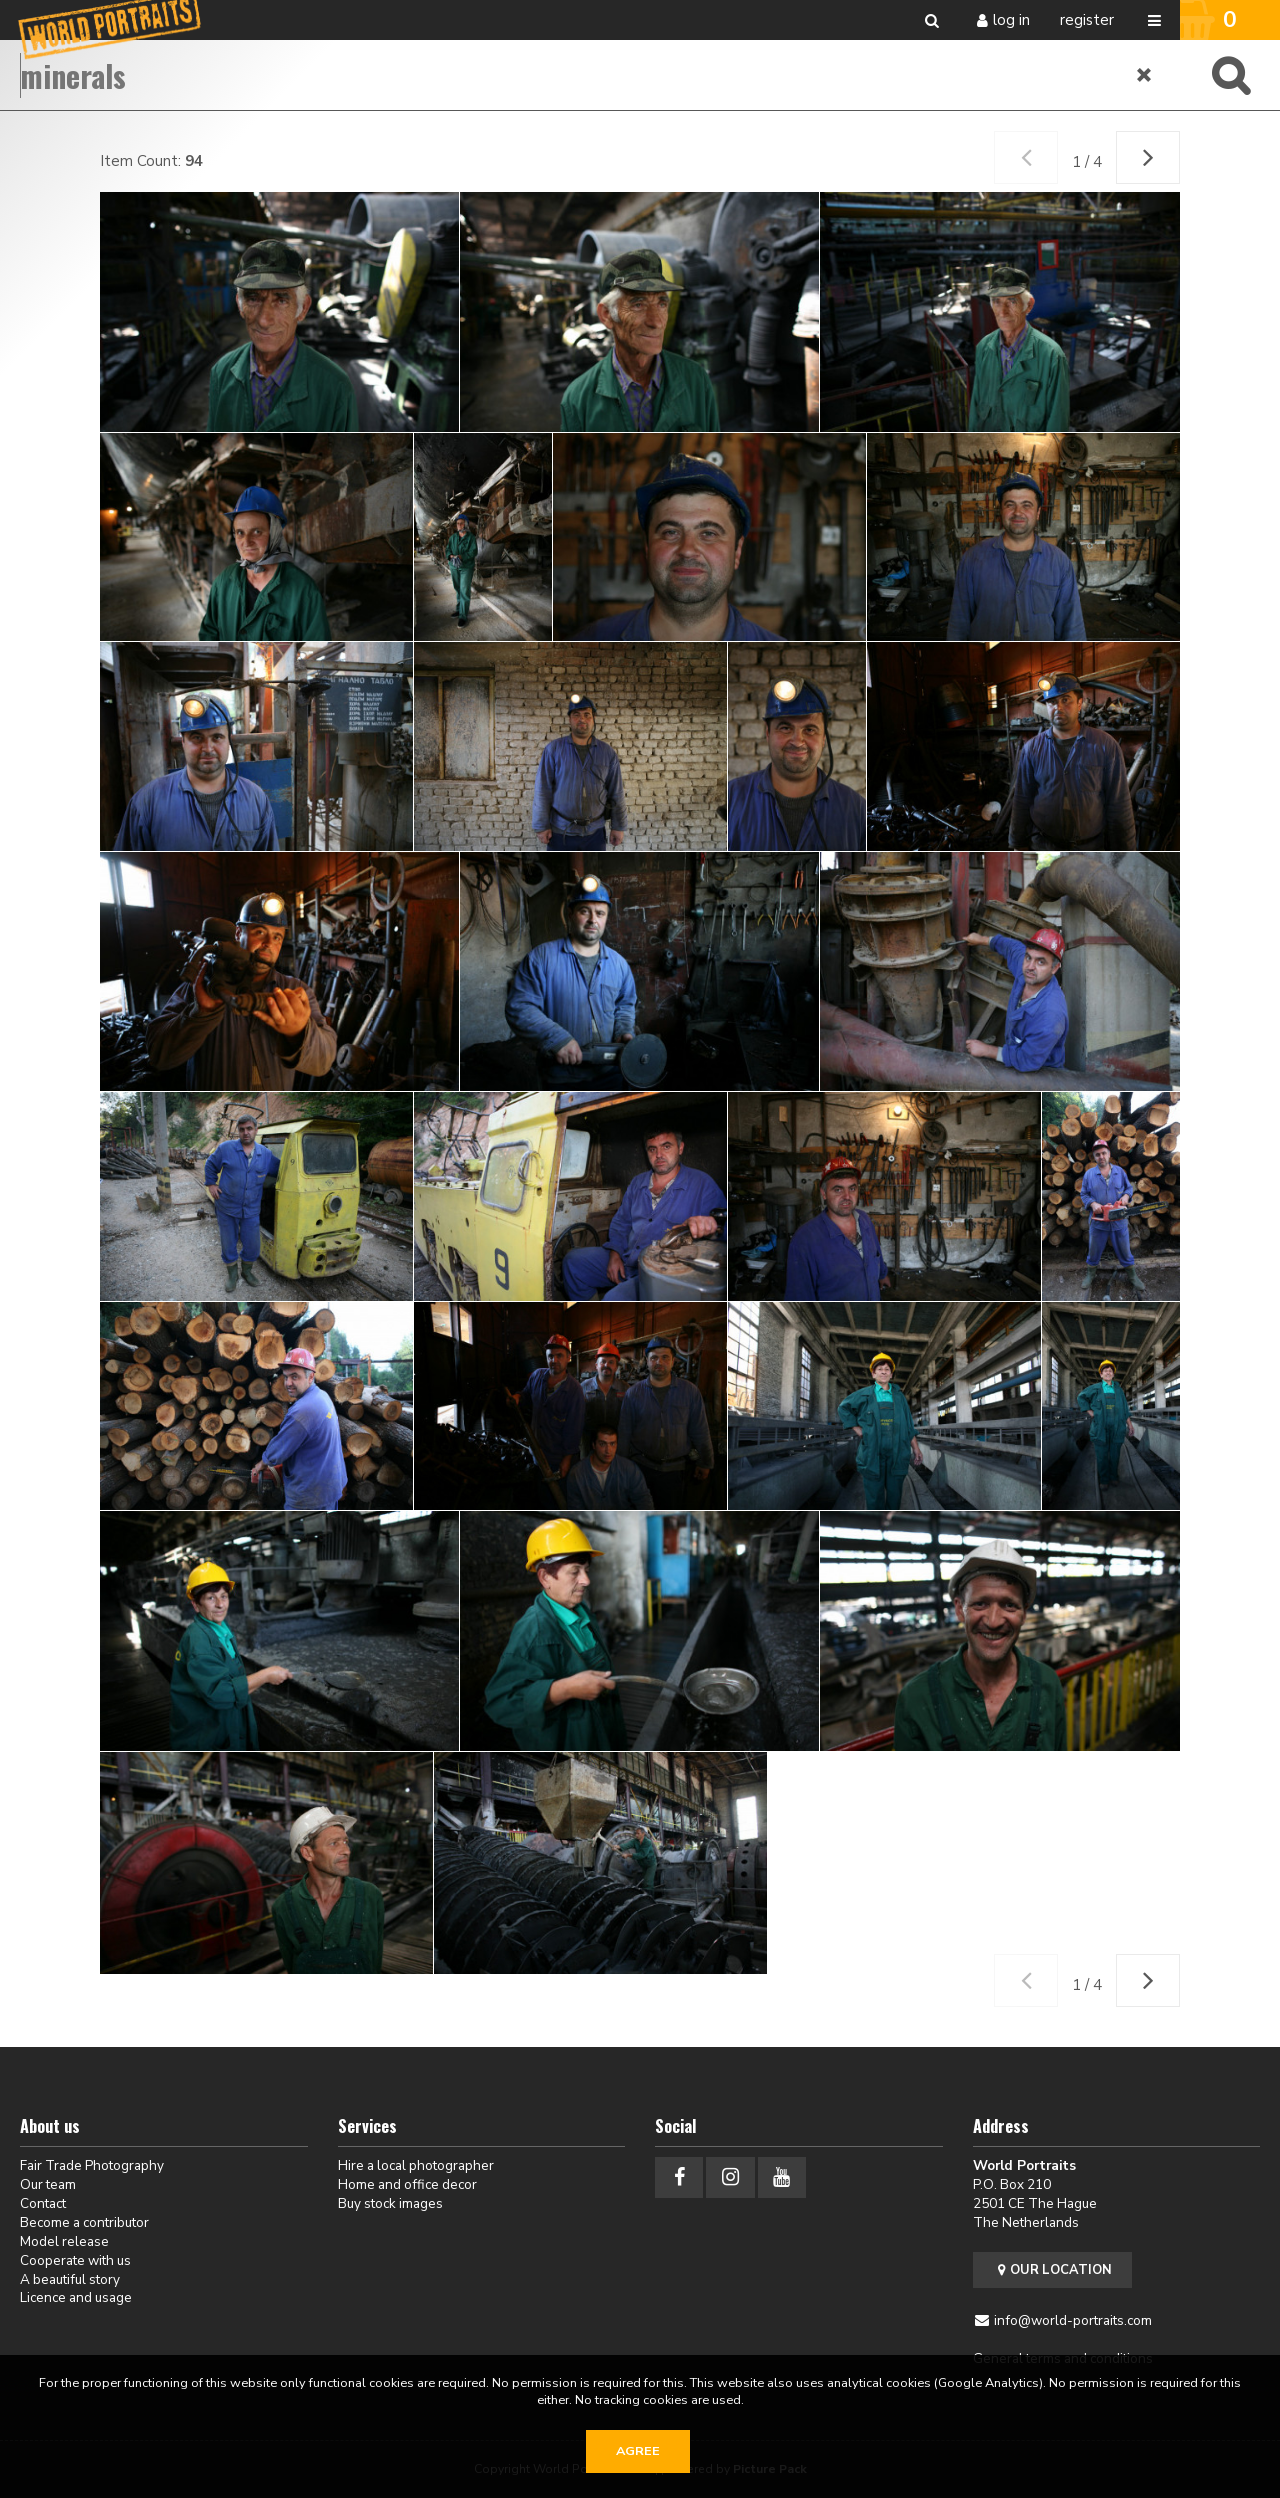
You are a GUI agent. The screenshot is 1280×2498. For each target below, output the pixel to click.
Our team (48, 2184)
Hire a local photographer (416, 2165)
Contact (43, 2203)
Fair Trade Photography (92, 2165)
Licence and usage (76, 2297)
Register (1087, 20)
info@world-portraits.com (1073, 2320)
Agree (638, 2451)
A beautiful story (70, 2279)
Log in (1011, 20)
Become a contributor (84, 2222)
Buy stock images (390, 2203)
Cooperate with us (75, 2260)
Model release (64, 2241)
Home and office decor (407, 2184)
